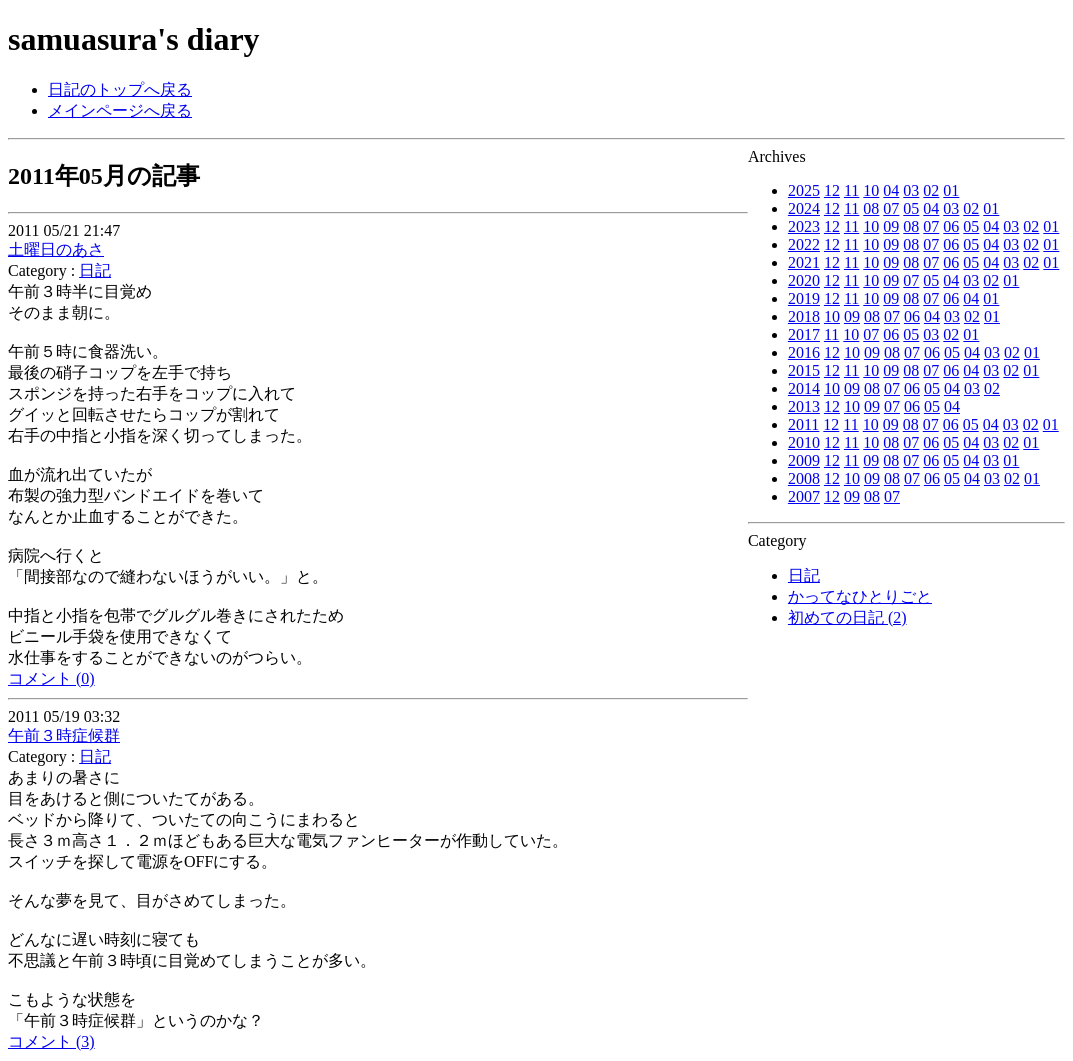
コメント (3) (51, 1041)
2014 (804, 388)
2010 (804, 442)
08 (871, 208)
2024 (804, 208)
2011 (803, 424)
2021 (804, 262)
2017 (804, 334)
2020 (804, 280)
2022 (804, 244)
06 (951, 226)
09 (891, 226)
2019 (804, 298)
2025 (804, 190)
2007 (804, 496)
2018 (804, 316)
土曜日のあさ (56, 249)
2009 (804, 460)
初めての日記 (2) (847, 617)
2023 (804, 226)
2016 (804, 352)
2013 (804, 406)
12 (832, 190)
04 (891, 190)
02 (931, 190)
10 (871, 190)
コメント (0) (51, 678)
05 (911, 208)
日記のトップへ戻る (120, 89)
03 (911, 190)
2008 (804, 478)
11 (851, 190)
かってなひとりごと (860, 596)
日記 (804, 575)
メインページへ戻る (120, 110)
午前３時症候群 (64, 735)
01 (951, 190)
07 (891, 208)
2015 (804, 370)
